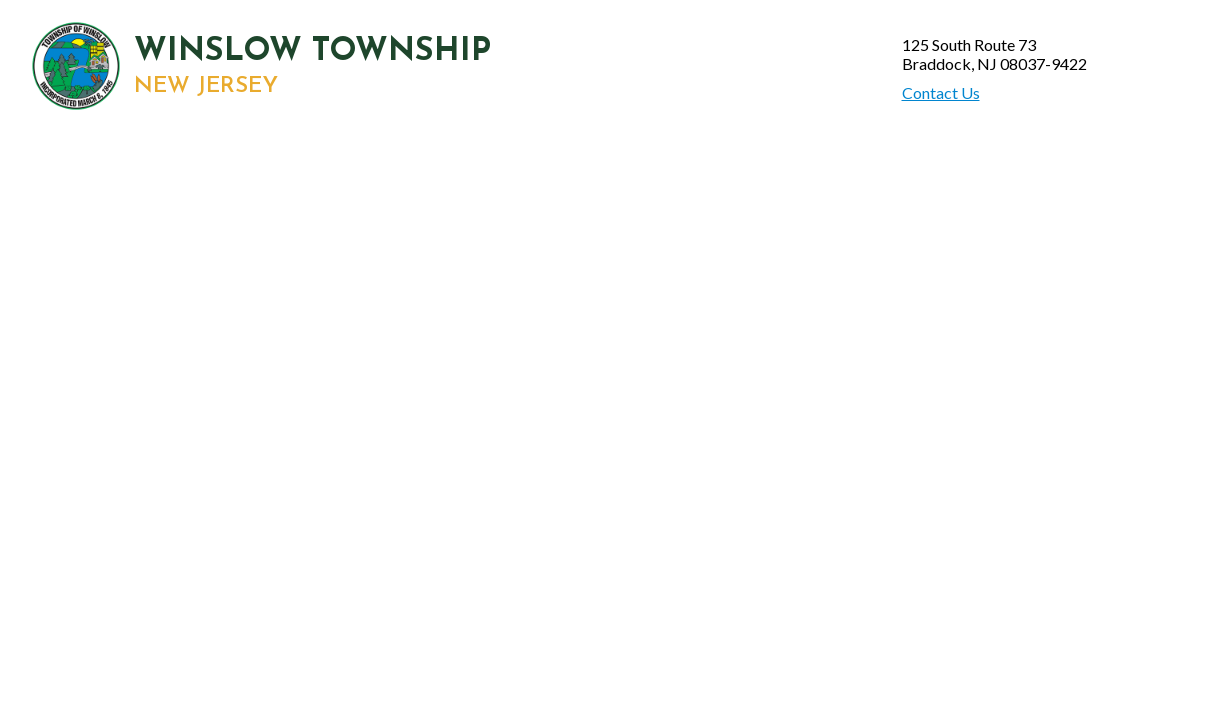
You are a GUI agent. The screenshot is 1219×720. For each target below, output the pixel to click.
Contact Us (941, 92)
